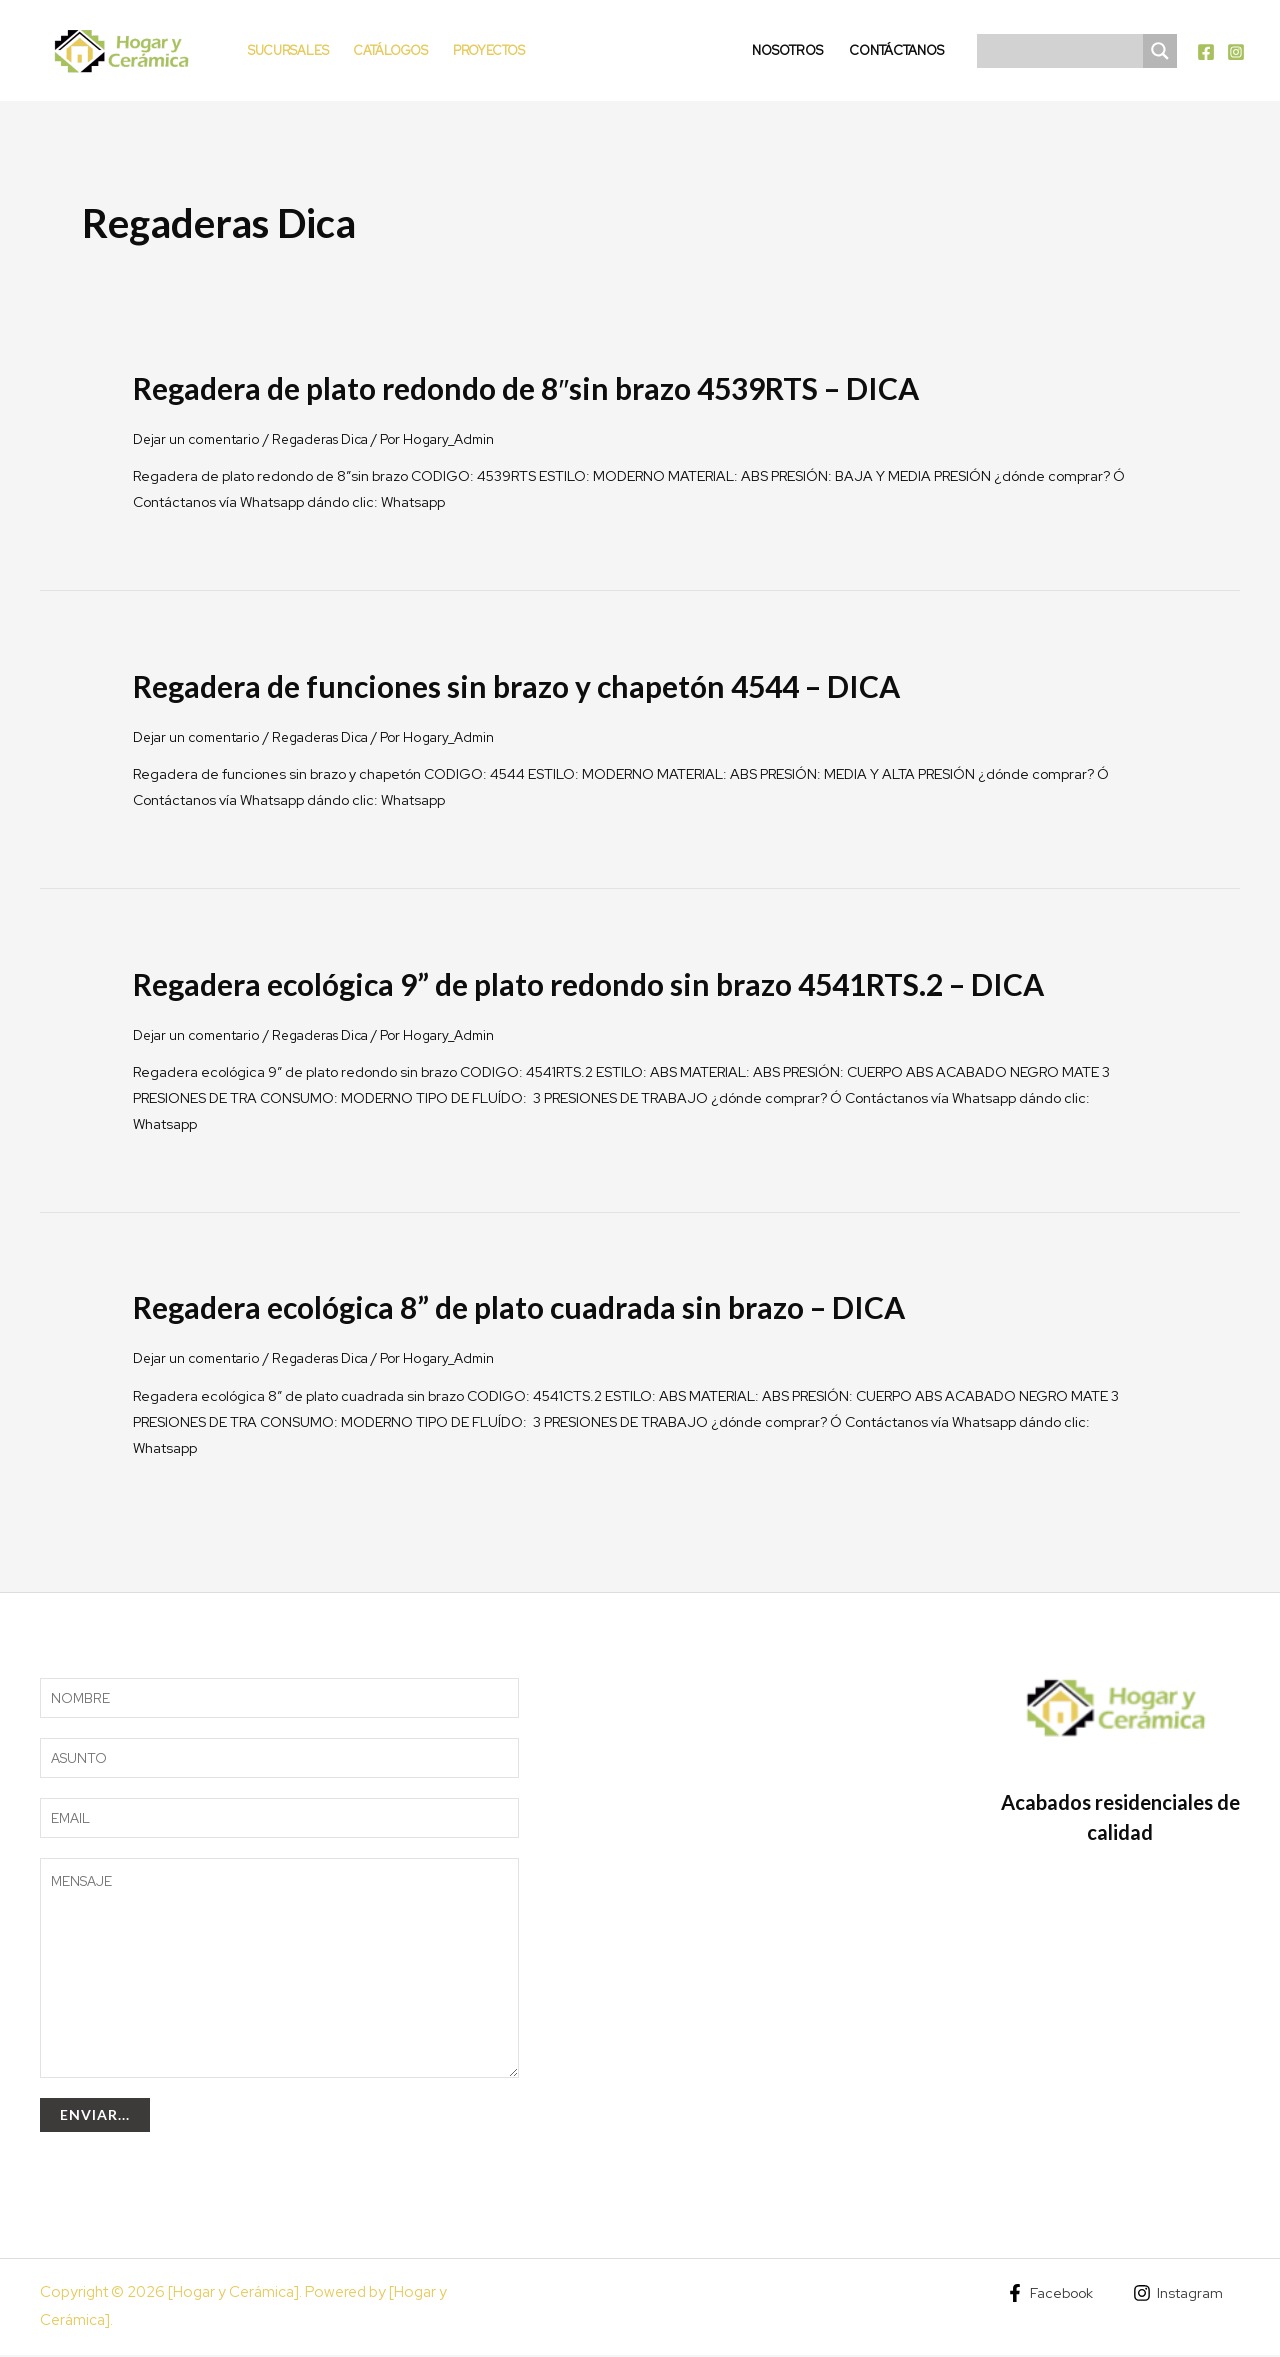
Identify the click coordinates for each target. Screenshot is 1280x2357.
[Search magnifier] (1160, 51)
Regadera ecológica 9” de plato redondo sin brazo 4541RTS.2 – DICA (588, 983)
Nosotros (787, 50)
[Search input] (1065, 51)
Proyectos (489, 50)
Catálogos (391, 50)
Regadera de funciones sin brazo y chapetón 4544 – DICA (516, 686)
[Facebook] (1206, 52)
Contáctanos (896, 50)
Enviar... (95, 2116)
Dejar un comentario (199, 439)
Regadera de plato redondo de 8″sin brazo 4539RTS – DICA (526, 388)
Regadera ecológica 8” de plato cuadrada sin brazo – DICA (519, 1307)
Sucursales (288, 50)
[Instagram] (1236, 52)
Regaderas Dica (329, 439)
